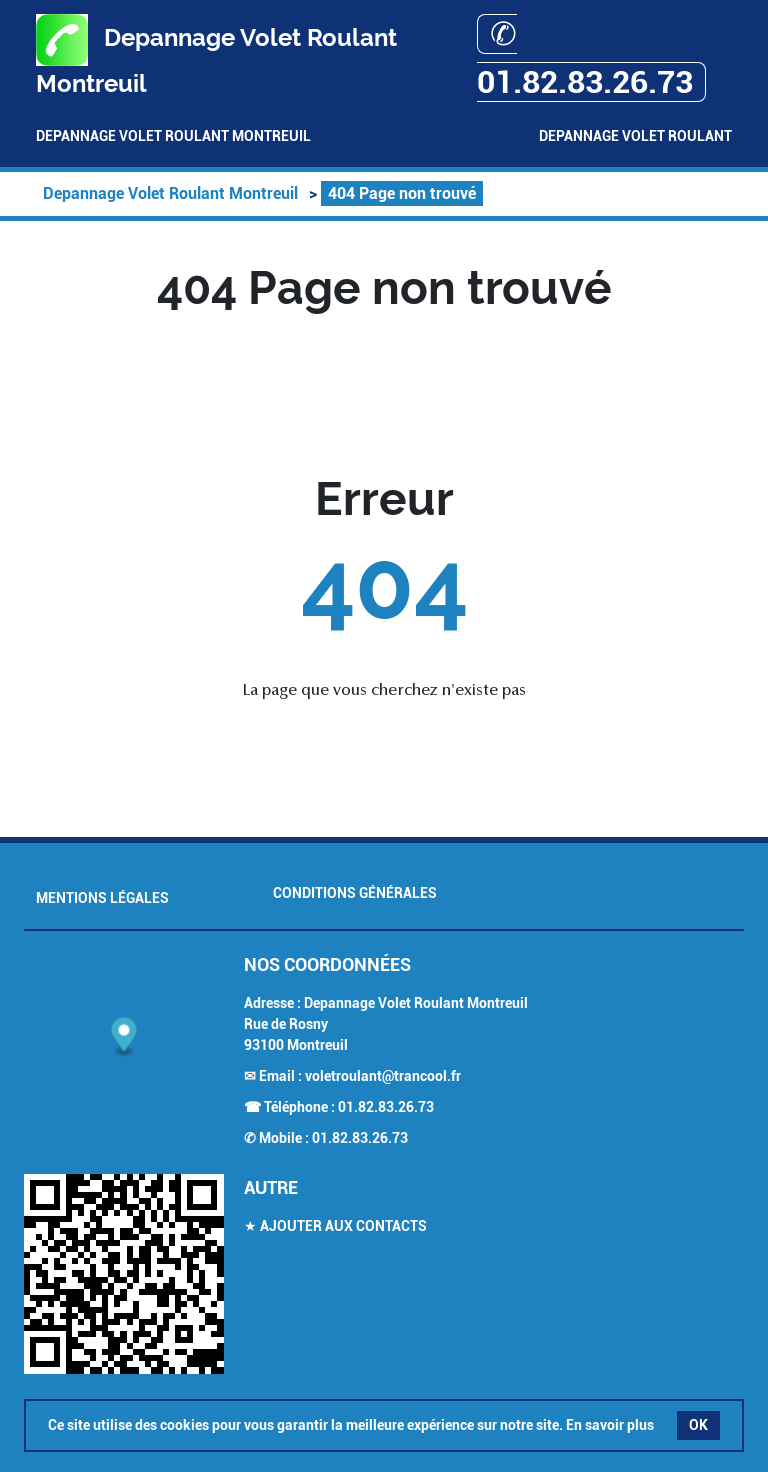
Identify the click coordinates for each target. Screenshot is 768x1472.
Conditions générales (355, 893)
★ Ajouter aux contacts (335, 1226)
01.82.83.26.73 (386, 1107)
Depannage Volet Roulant (635, 136)
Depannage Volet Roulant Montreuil (173, 136)
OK (698, 1425)
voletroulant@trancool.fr (383, 1076)
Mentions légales (102, 898)
